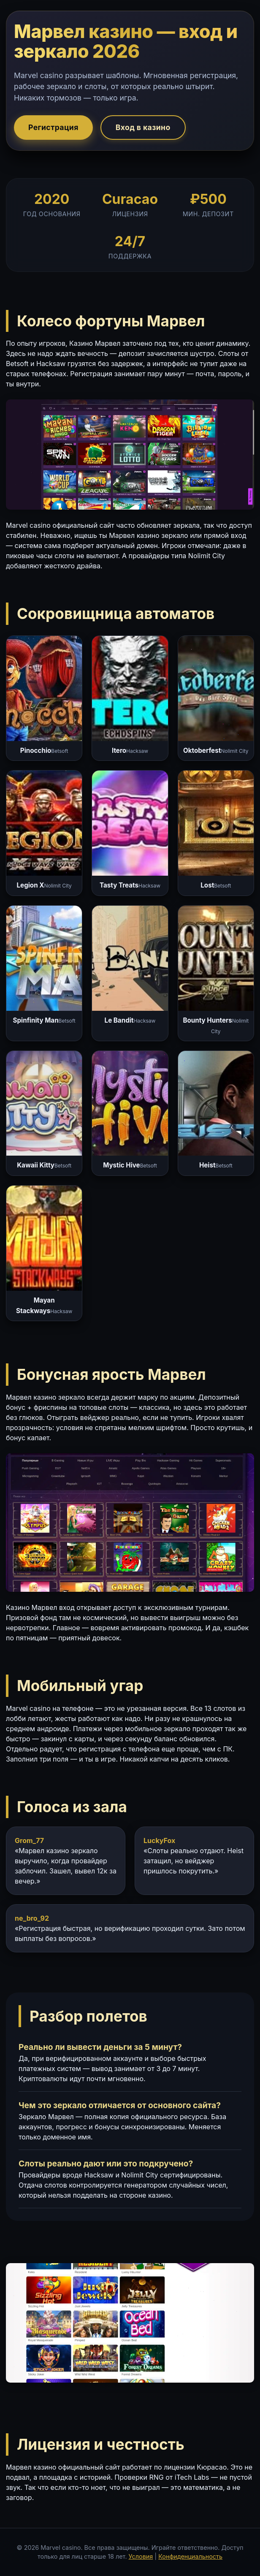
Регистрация (53, 127)
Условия (141, 2556)
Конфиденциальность (190, 2556)
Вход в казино (143, 127)
